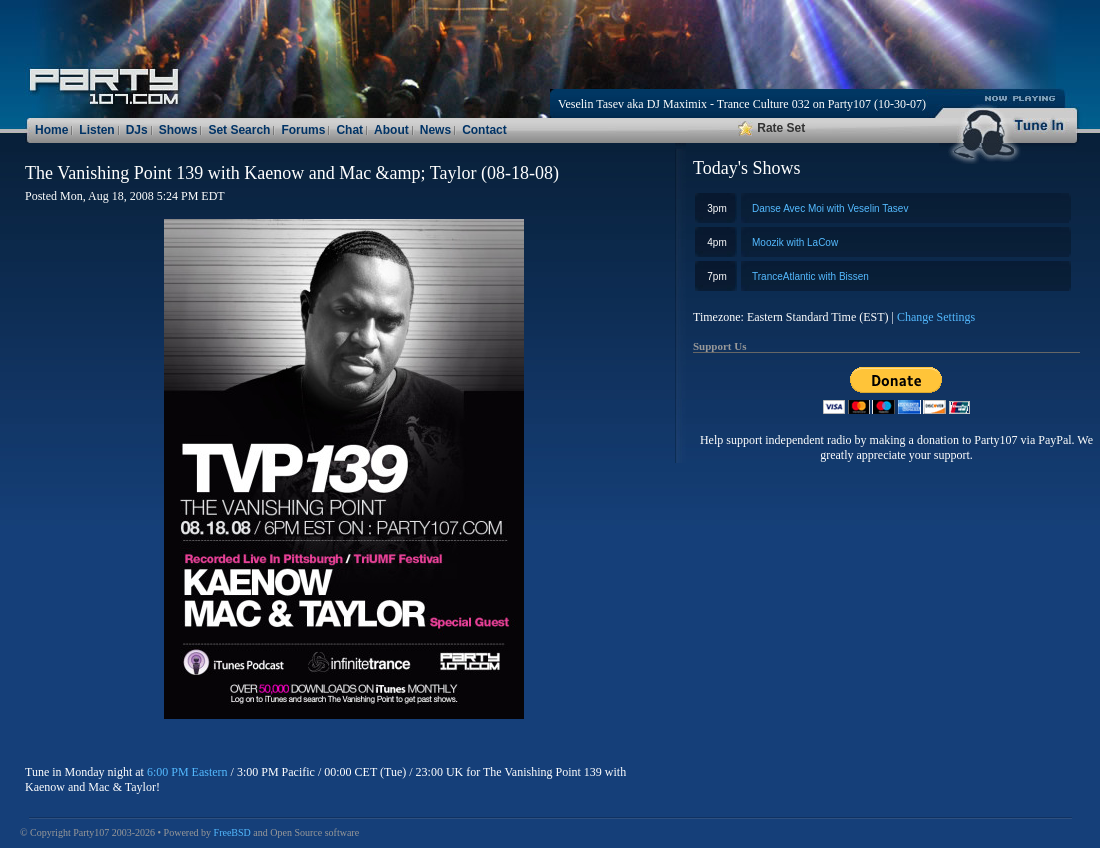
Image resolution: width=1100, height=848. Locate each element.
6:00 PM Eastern (187, 772)
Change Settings (936, 317)
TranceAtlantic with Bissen (810, 276)
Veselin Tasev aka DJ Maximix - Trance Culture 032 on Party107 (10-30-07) (742, 104)
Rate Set (771, 128)
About (391, 130)
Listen (96, 130)
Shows (178, 130)
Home (51, 130)
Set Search (239, 130)
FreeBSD (232, 832)
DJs (137, 130)
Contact (484, 130)
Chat (349, 130)
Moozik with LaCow (795, 242)
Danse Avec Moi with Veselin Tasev (830, 208)
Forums (303, 130)
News (435, 130)
